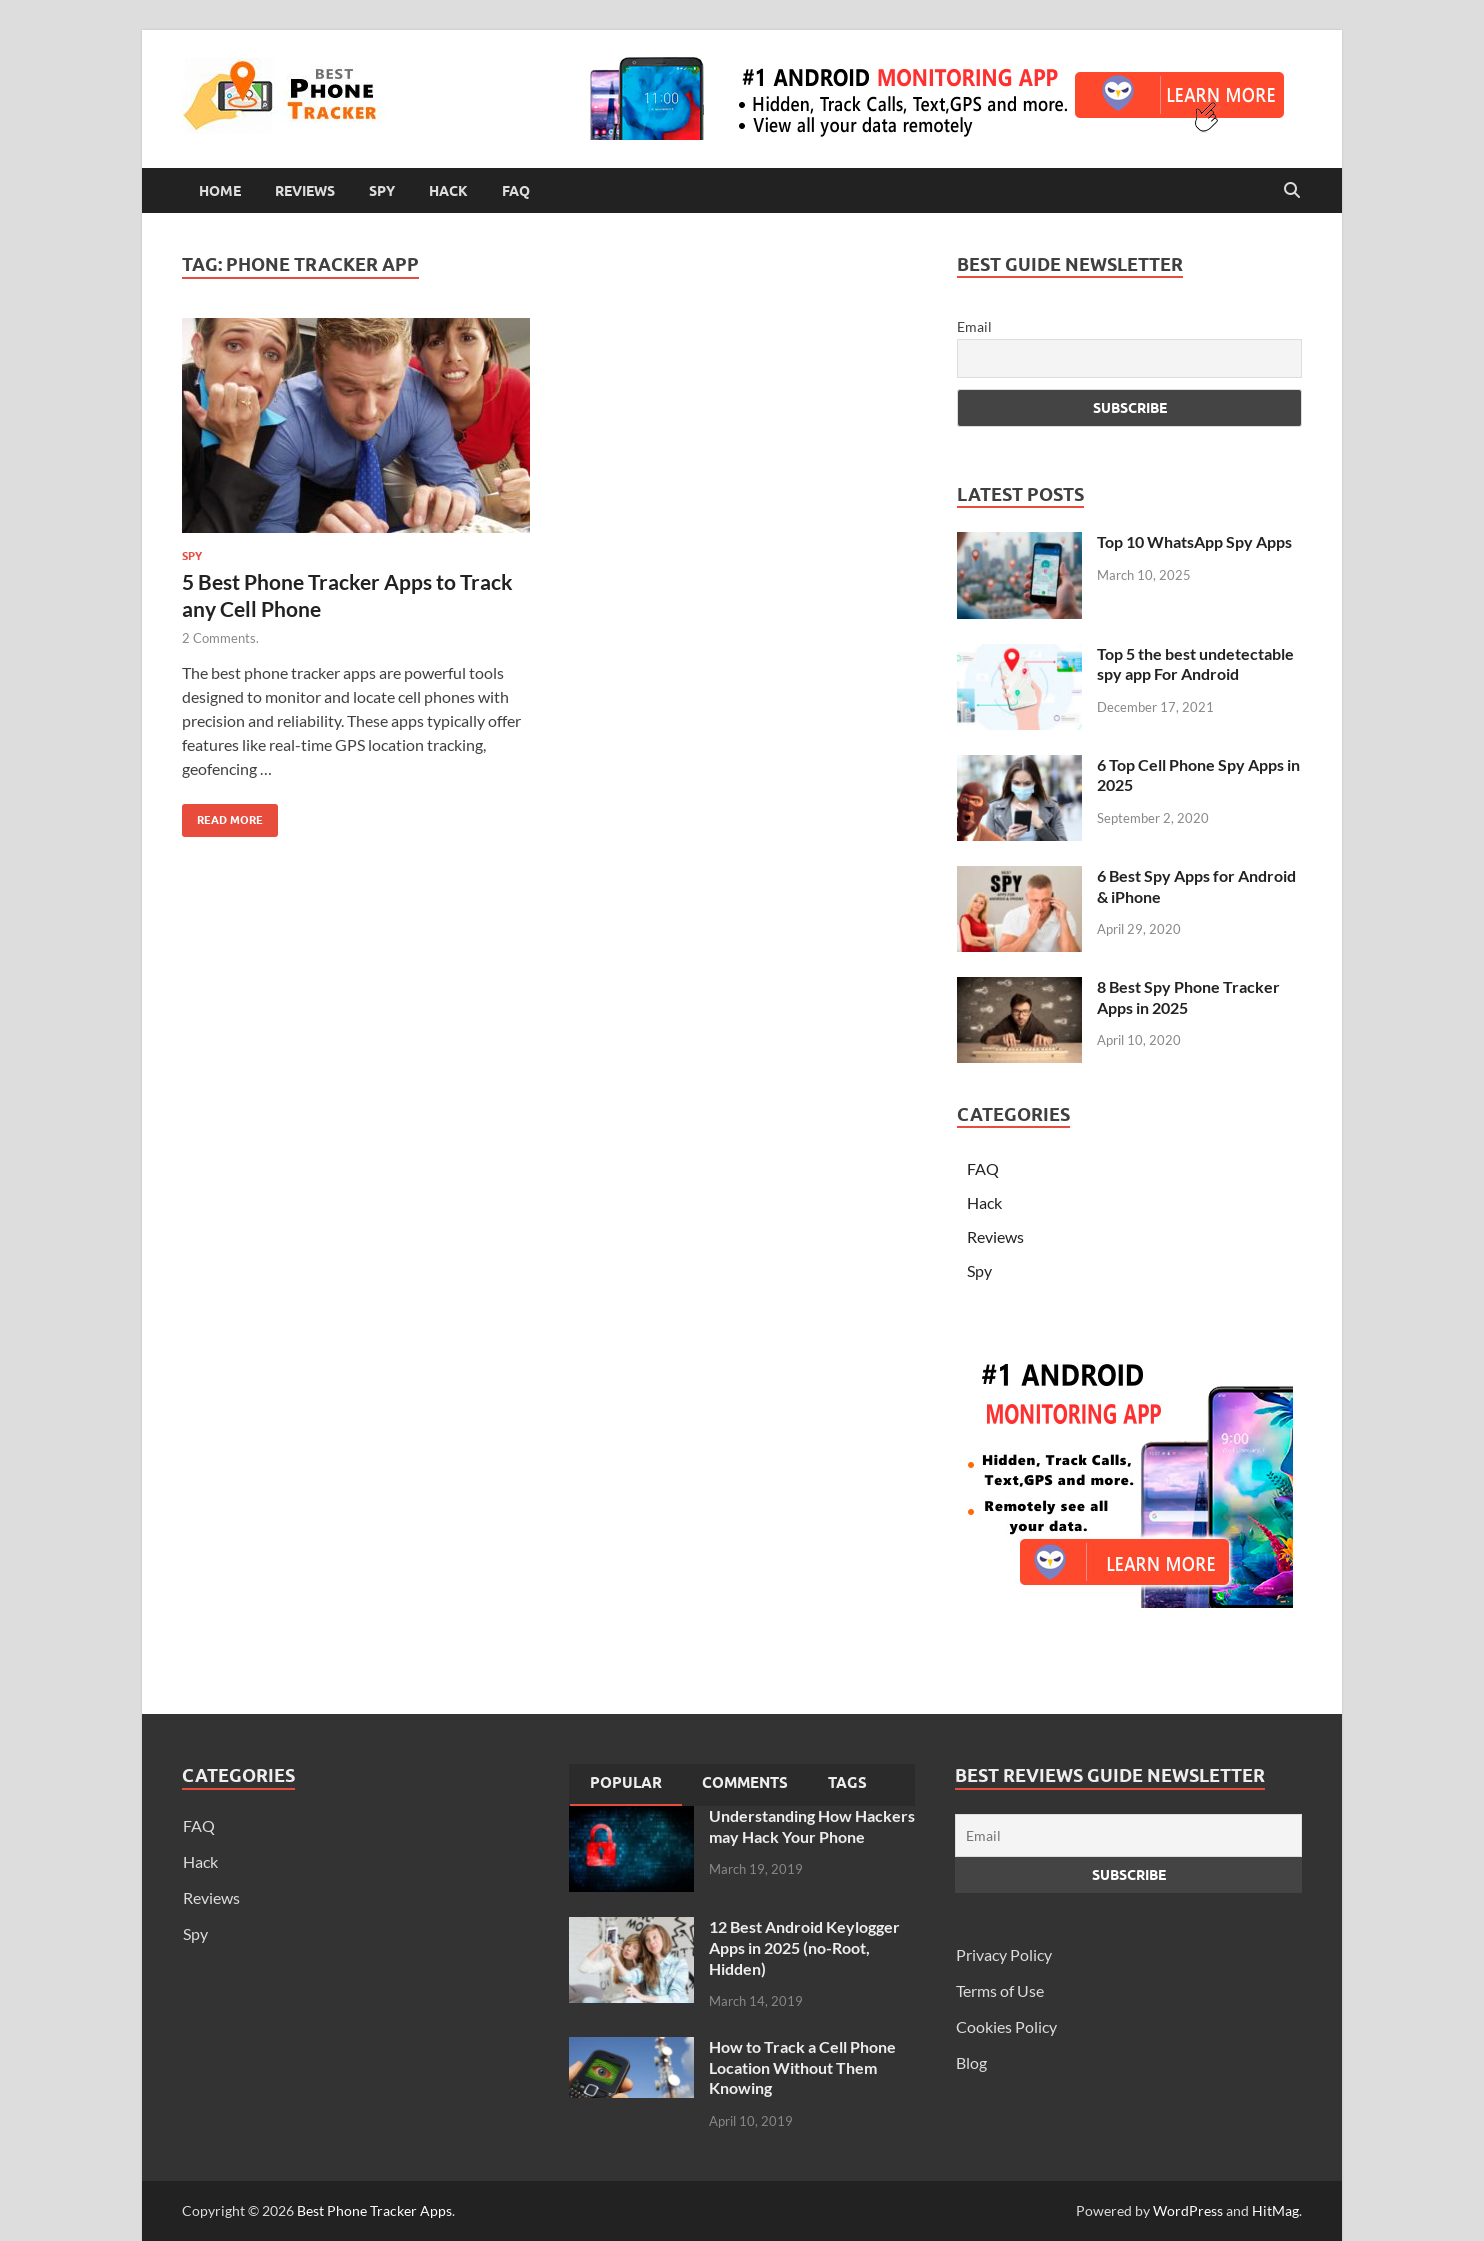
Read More (222, 815)
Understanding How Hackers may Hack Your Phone (812, 1826)
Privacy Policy (1004, 1954)
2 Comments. (220, 638)
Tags (847, 1783)
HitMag (1275, 2210)
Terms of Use (1000, 1990)
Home (220, 191)
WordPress (1188, 2210)
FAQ (516, 191)
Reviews (305, 191)
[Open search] (1292, 191)
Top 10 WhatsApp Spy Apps (1194, 541)
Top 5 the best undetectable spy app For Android (1195, 664)
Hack (448, 191)
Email (974, 326)
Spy (382, 191)
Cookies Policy (1006, 2026)
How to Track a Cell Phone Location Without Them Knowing (802, 2067)
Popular (626, 1783)
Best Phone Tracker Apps (374, 2210)
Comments (745, 1783)
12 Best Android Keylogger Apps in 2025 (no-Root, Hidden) (804, 1947)
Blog (971, 2062)
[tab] (626, 1785)
